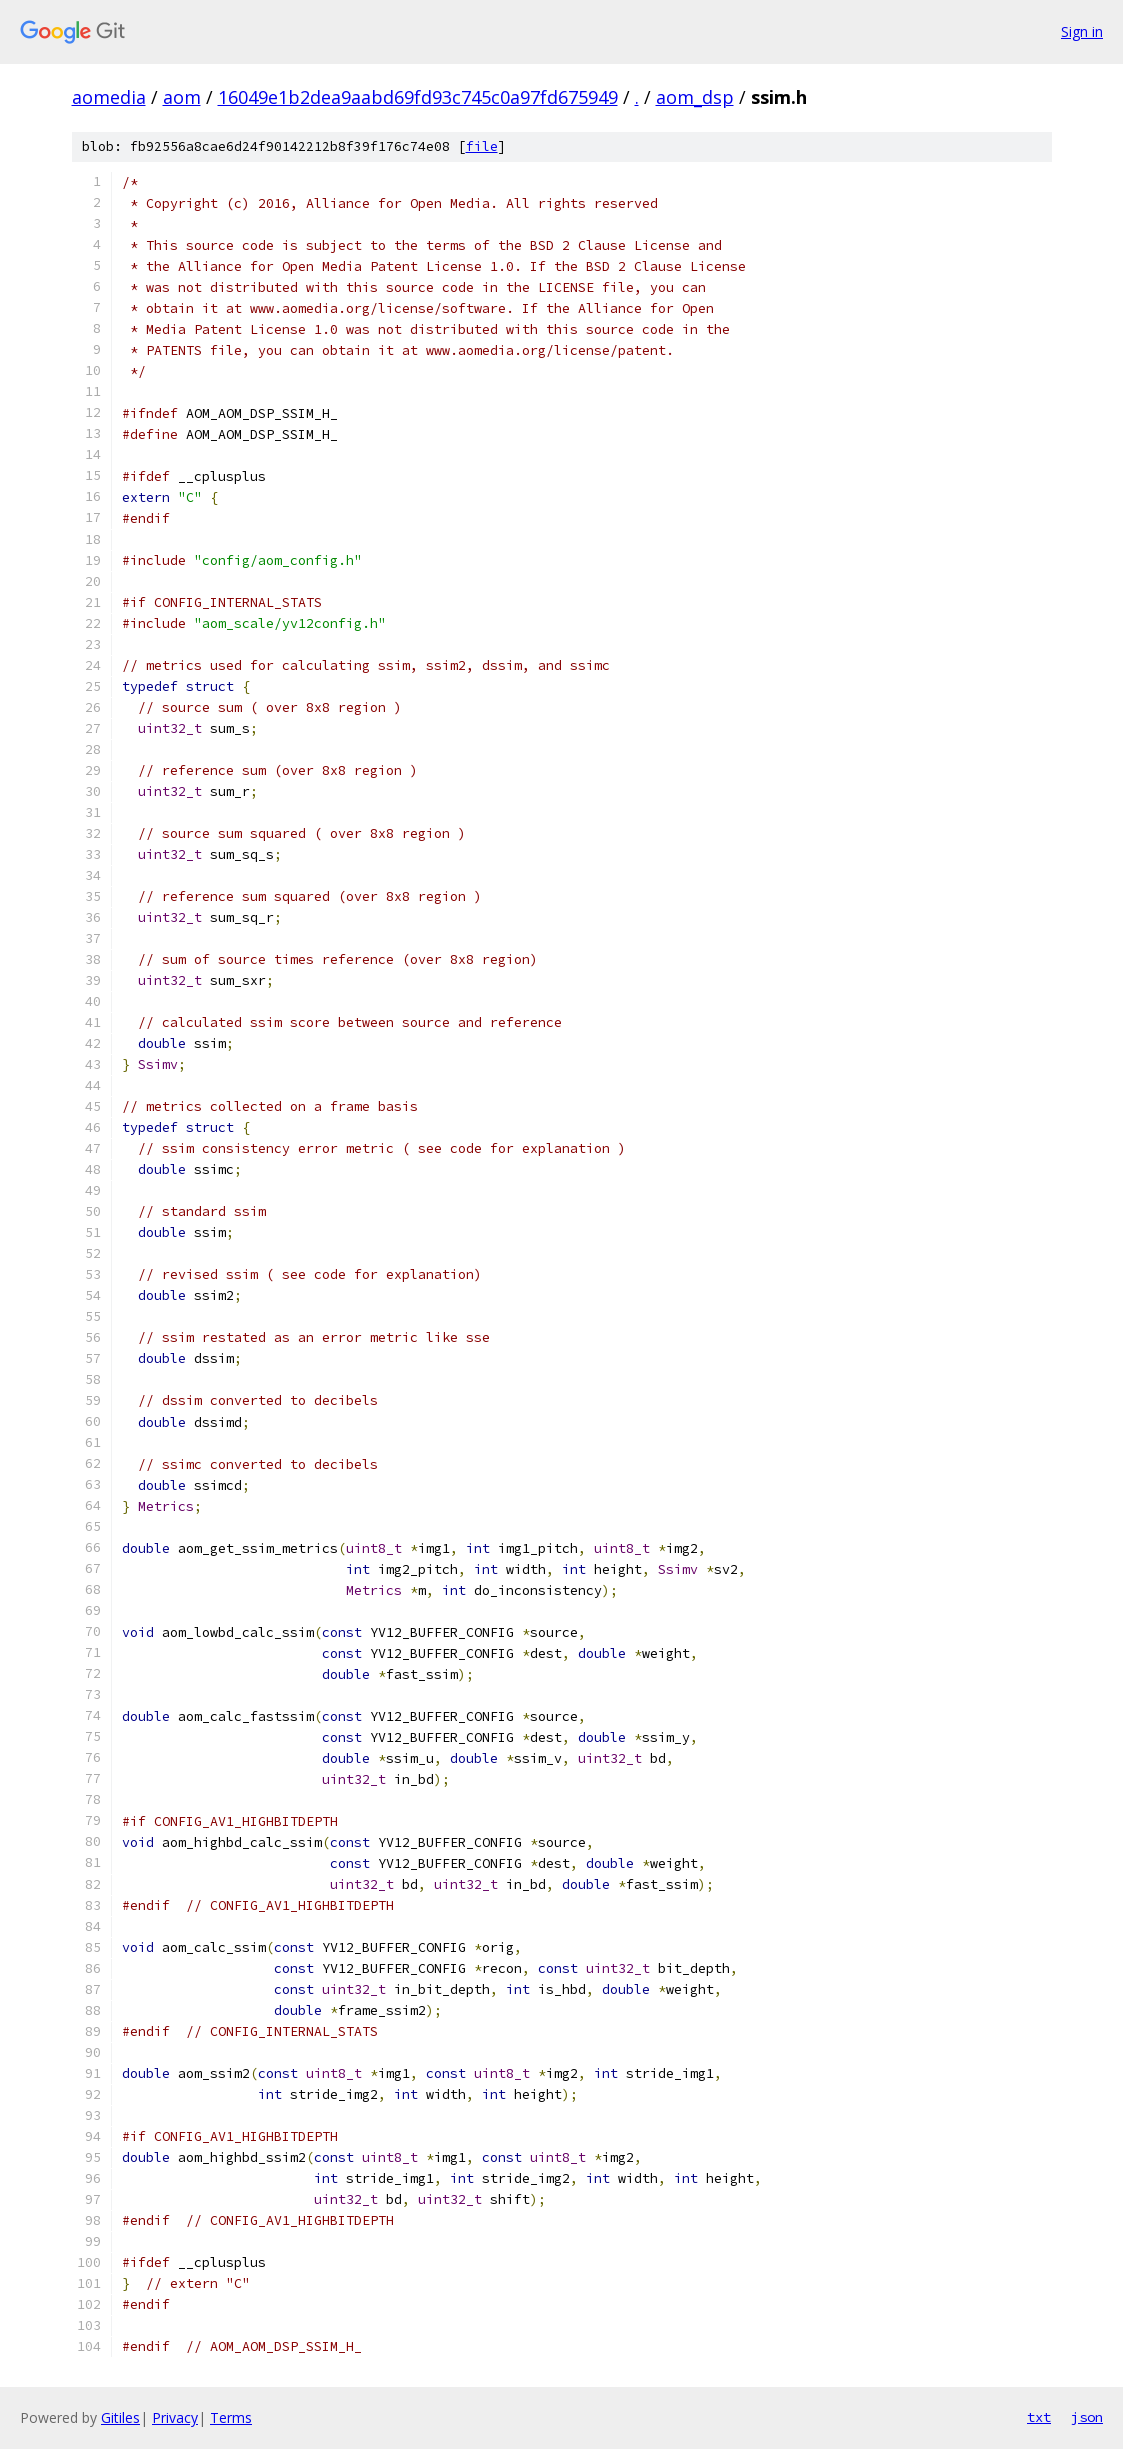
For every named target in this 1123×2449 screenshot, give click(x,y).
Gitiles (120, 2417)
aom (182, 97)
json (1087, 2417)
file (482, 146)
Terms (231, 2417)
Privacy (175, 2417)
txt (1039, 2417)
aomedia (109, 97)
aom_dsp (695, 97)
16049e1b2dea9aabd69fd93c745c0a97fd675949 (418, 97)
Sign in (1082, 31)
